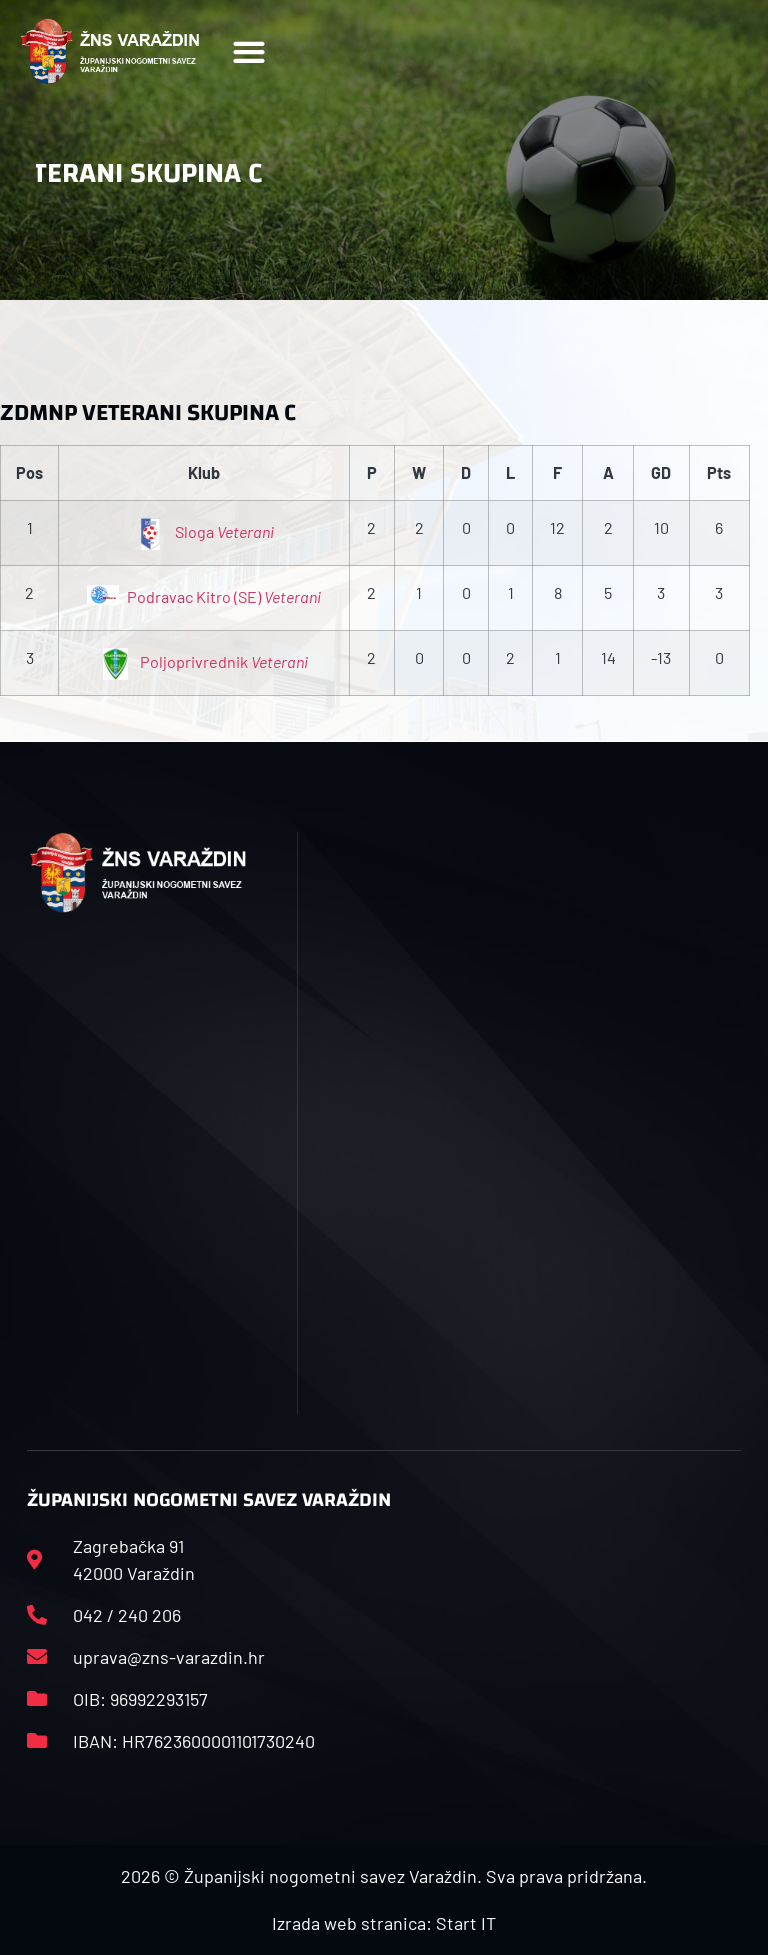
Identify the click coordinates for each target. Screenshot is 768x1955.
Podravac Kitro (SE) (204, 596)
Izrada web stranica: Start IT (384, 1923)
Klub (204, 472)
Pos (29, 472)
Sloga (203, 531)
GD (661, 472)
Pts (719, 472)
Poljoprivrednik (204, 661)
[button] (248, 51)
